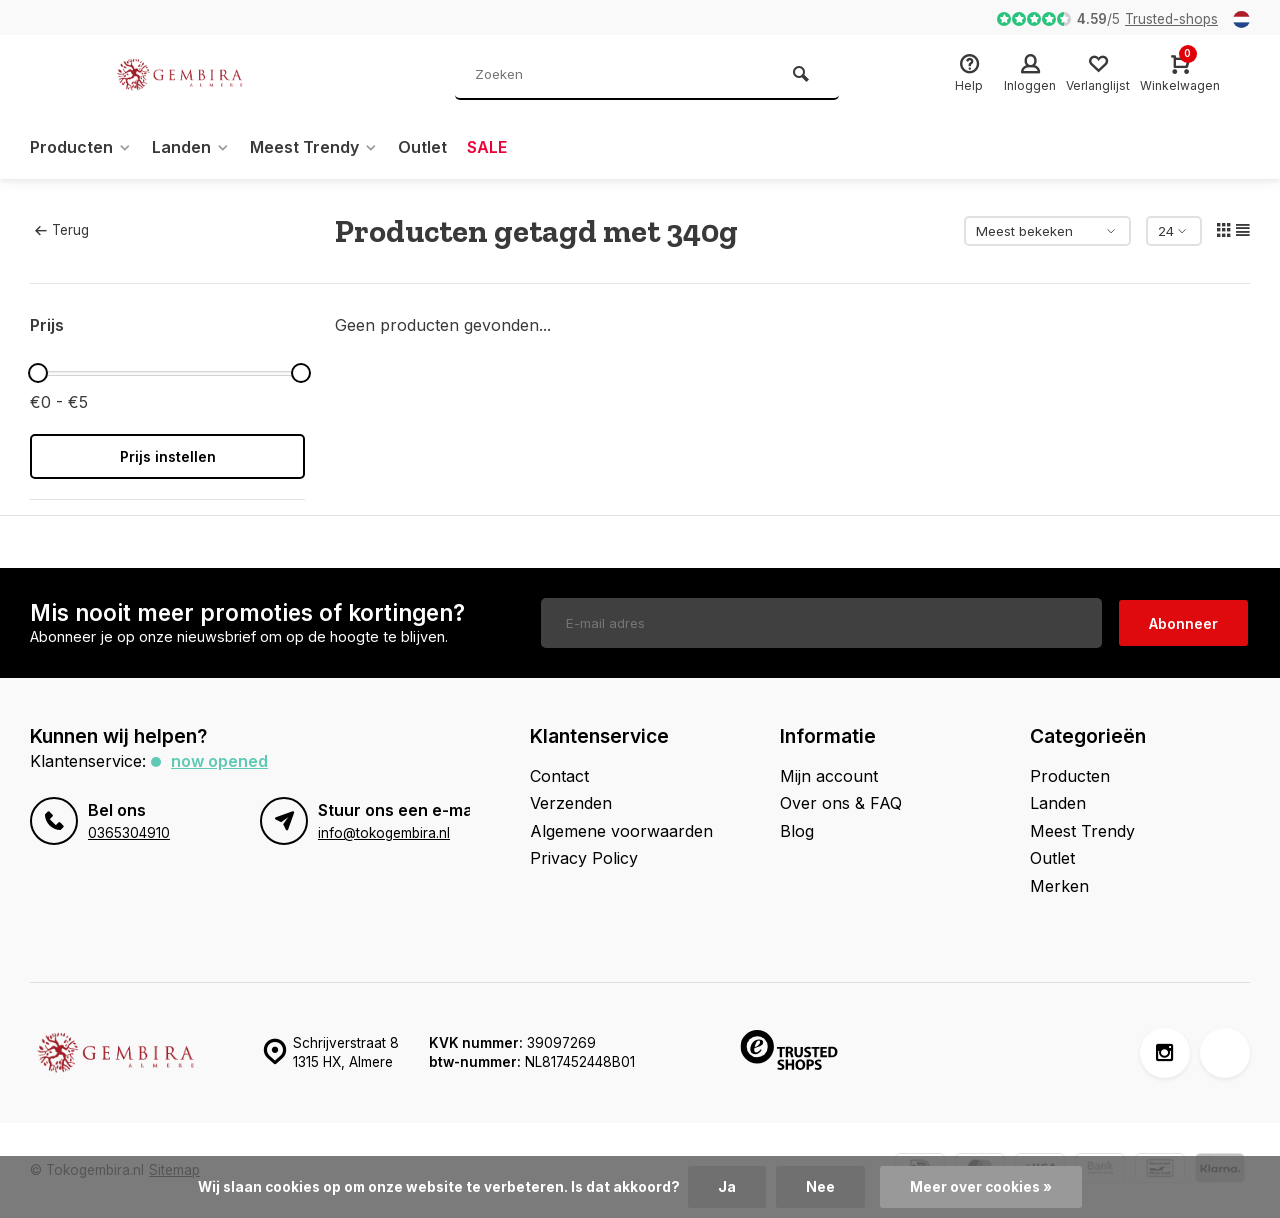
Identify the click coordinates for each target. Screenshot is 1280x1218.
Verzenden (571, 803)
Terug (62, 230)
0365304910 (129, 833)
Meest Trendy (314, 147)
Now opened (219, 761)
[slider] (38, 373)
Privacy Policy (584, 858)
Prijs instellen (168, 456)
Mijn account (829, 776)
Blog (797, 831)
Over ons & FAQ (841, 803)
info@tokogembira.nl (384, 833)
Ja (727, 1187)
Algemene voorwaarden (621, 831)
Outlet (422, 147)
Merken (1059, 886)
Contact (559, 776)
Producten (81, 147)
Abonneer (1183, 623)
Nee (820, 1187)
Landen (191, 147)
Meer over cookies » (981, 1187)
